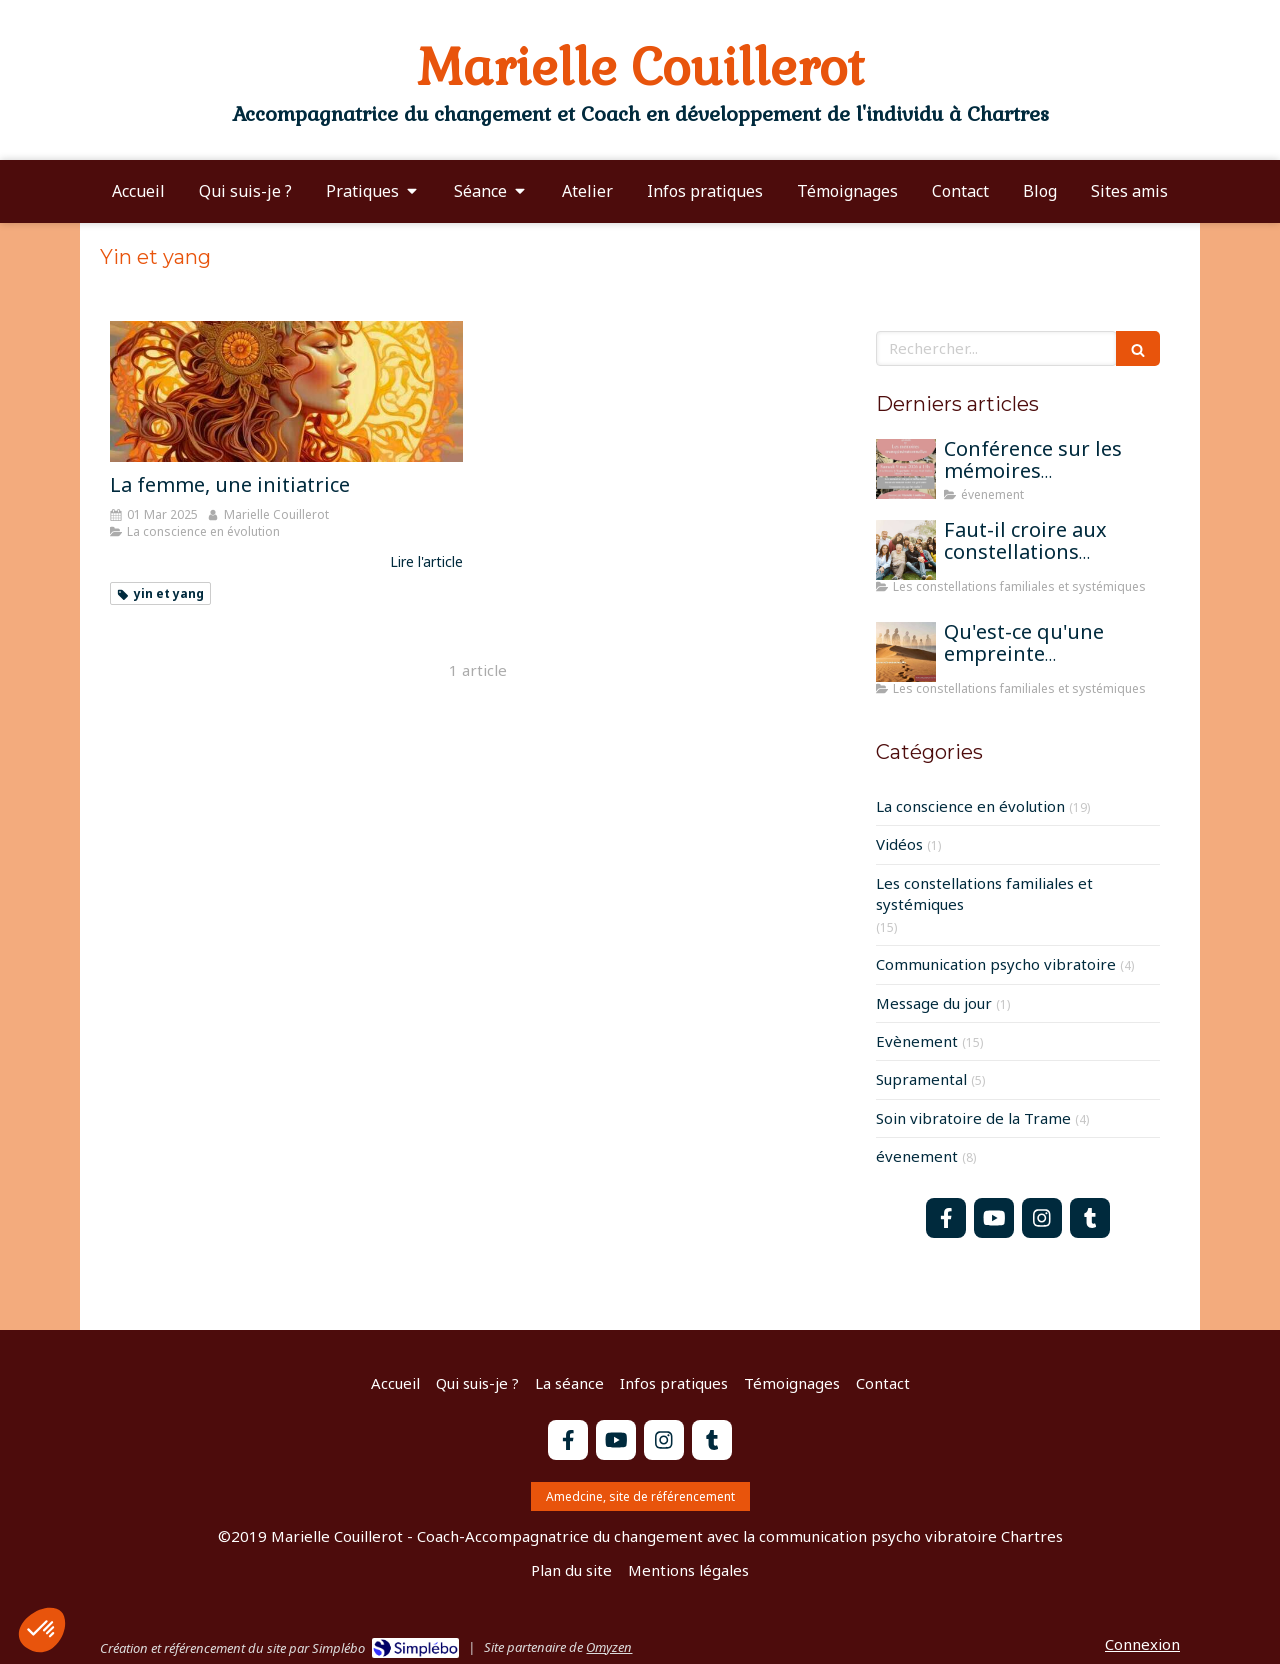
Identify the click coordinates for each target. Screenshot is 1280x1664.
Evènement (917, 1041)
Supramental (921, 1079)
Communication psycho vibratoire (996, 964)
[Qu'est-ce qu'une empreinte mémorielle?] (906, 652)
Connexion (1142, 1644)
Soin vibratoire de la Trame (973, 1118)
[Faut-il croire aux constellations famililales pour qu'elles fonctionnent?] (906, 550)
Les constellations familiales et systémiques (984, 893)
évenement (917, 1156)
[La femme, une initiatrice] (286, 391)
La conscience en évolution (970, 806)
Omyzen (609, 1647)
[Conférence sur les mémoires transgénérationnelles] (906, 469)
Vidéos (899, 844)
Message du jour (934, 1003)
